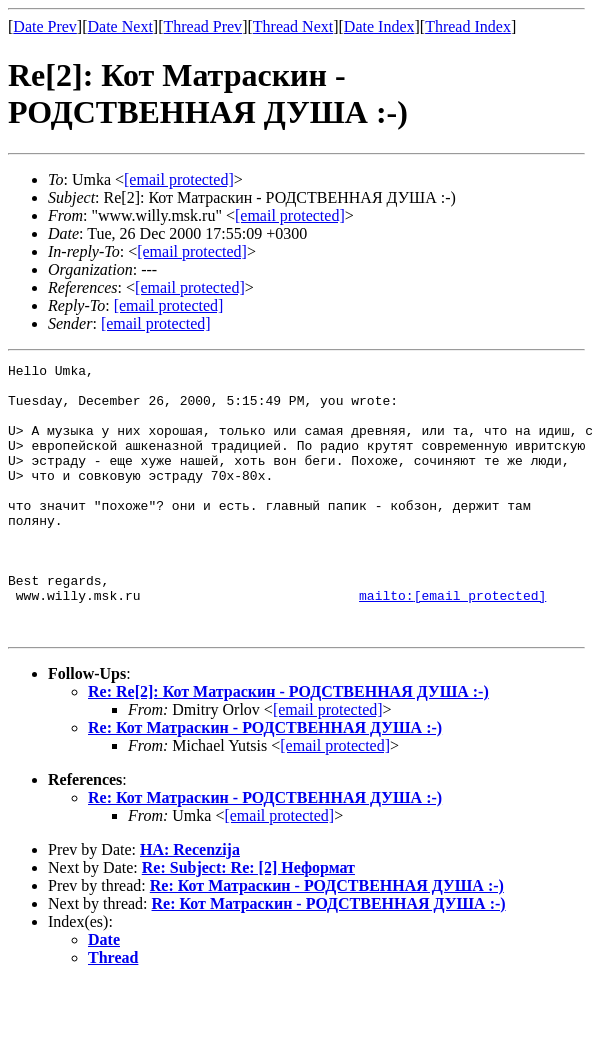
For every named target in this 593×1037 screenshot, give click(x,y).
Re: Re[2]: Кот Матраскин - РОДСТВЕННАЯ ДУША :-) (288, 745)
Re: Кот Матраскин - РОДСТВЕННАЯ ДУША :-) (265, 781)
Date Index (379, 26)
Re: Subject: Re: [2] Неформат (248, 921)
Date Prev (45, 26)
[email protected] (328, 763)
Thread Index (468, 26)
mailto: (452, 643)
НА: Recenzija (190, 903)
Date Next (120, 26)
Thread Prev (202, 26)
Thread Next (293, 26)
